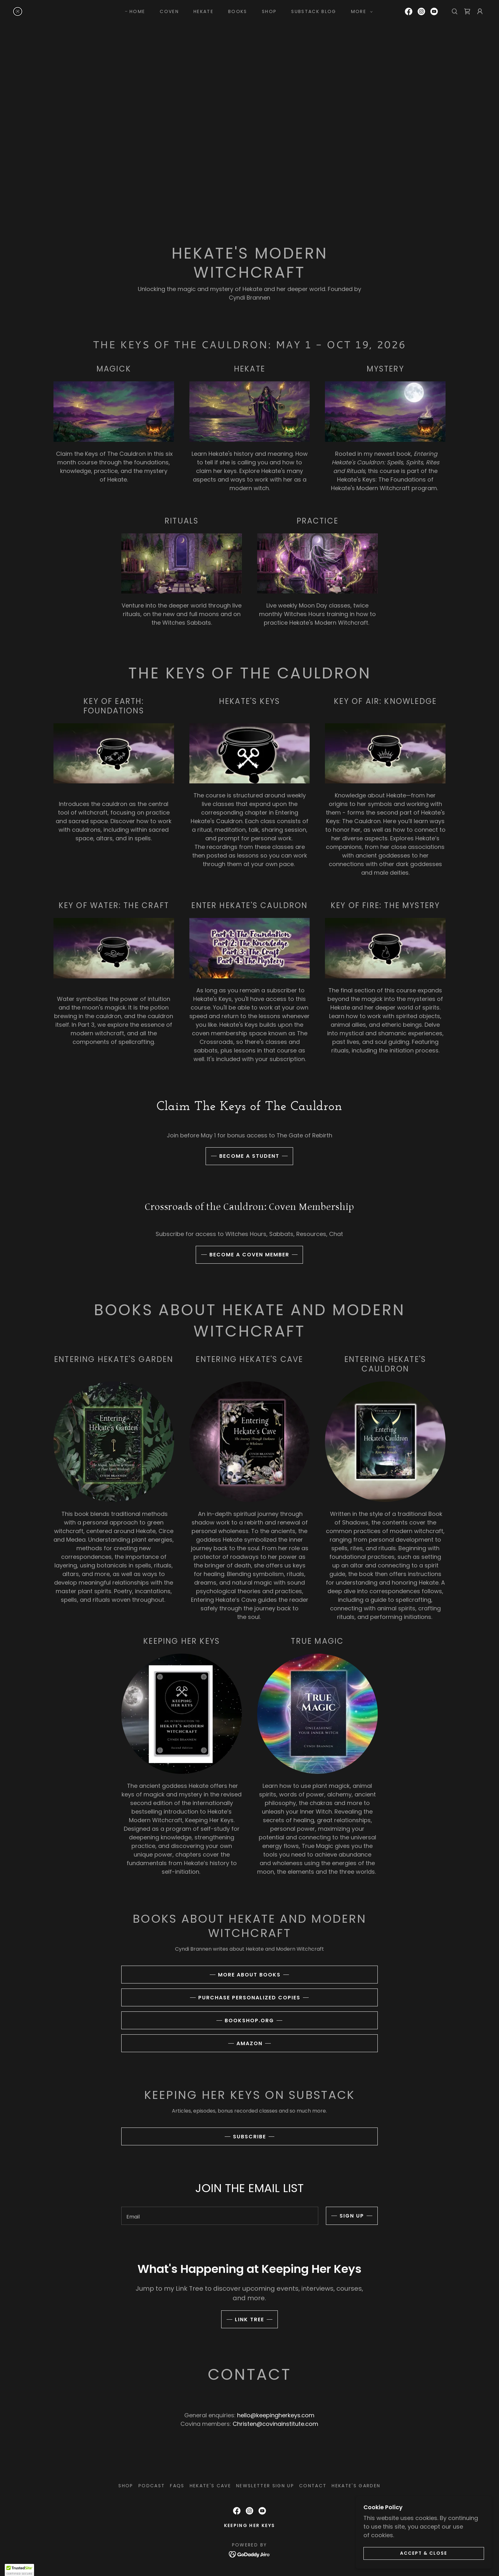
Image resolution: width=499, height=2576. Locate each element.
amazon (249, 2043)
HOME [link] (137, 11)
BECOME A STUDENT (249, 1156)
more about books (249, 1974)
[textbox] (219, 2216)
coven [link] (169, 11)
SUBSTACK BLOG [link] (313, 11)
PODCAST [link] (151, 2485)
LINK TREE (249, 2319)
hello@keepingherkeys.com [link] (275, 2415)
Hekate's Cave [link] (210, 2485)
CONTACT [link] (313, 2485)
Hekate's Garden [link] (356, 2485)
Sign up (352, 2215)
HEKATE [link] (203, 11)
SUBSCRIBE (249, 2136)
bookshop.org (249, 2020)
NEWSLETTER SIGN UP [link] (265, 2485)
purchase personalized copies (249, 1997)
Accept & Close (427, 2553)
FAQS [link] (177, 2485)
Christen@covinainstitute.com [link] (275, 2424)
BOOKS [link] (237, 11)
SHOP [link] (269, 11)
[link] (18, 11)
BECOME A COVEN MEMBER (249, 1254)
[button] (360, 11)
